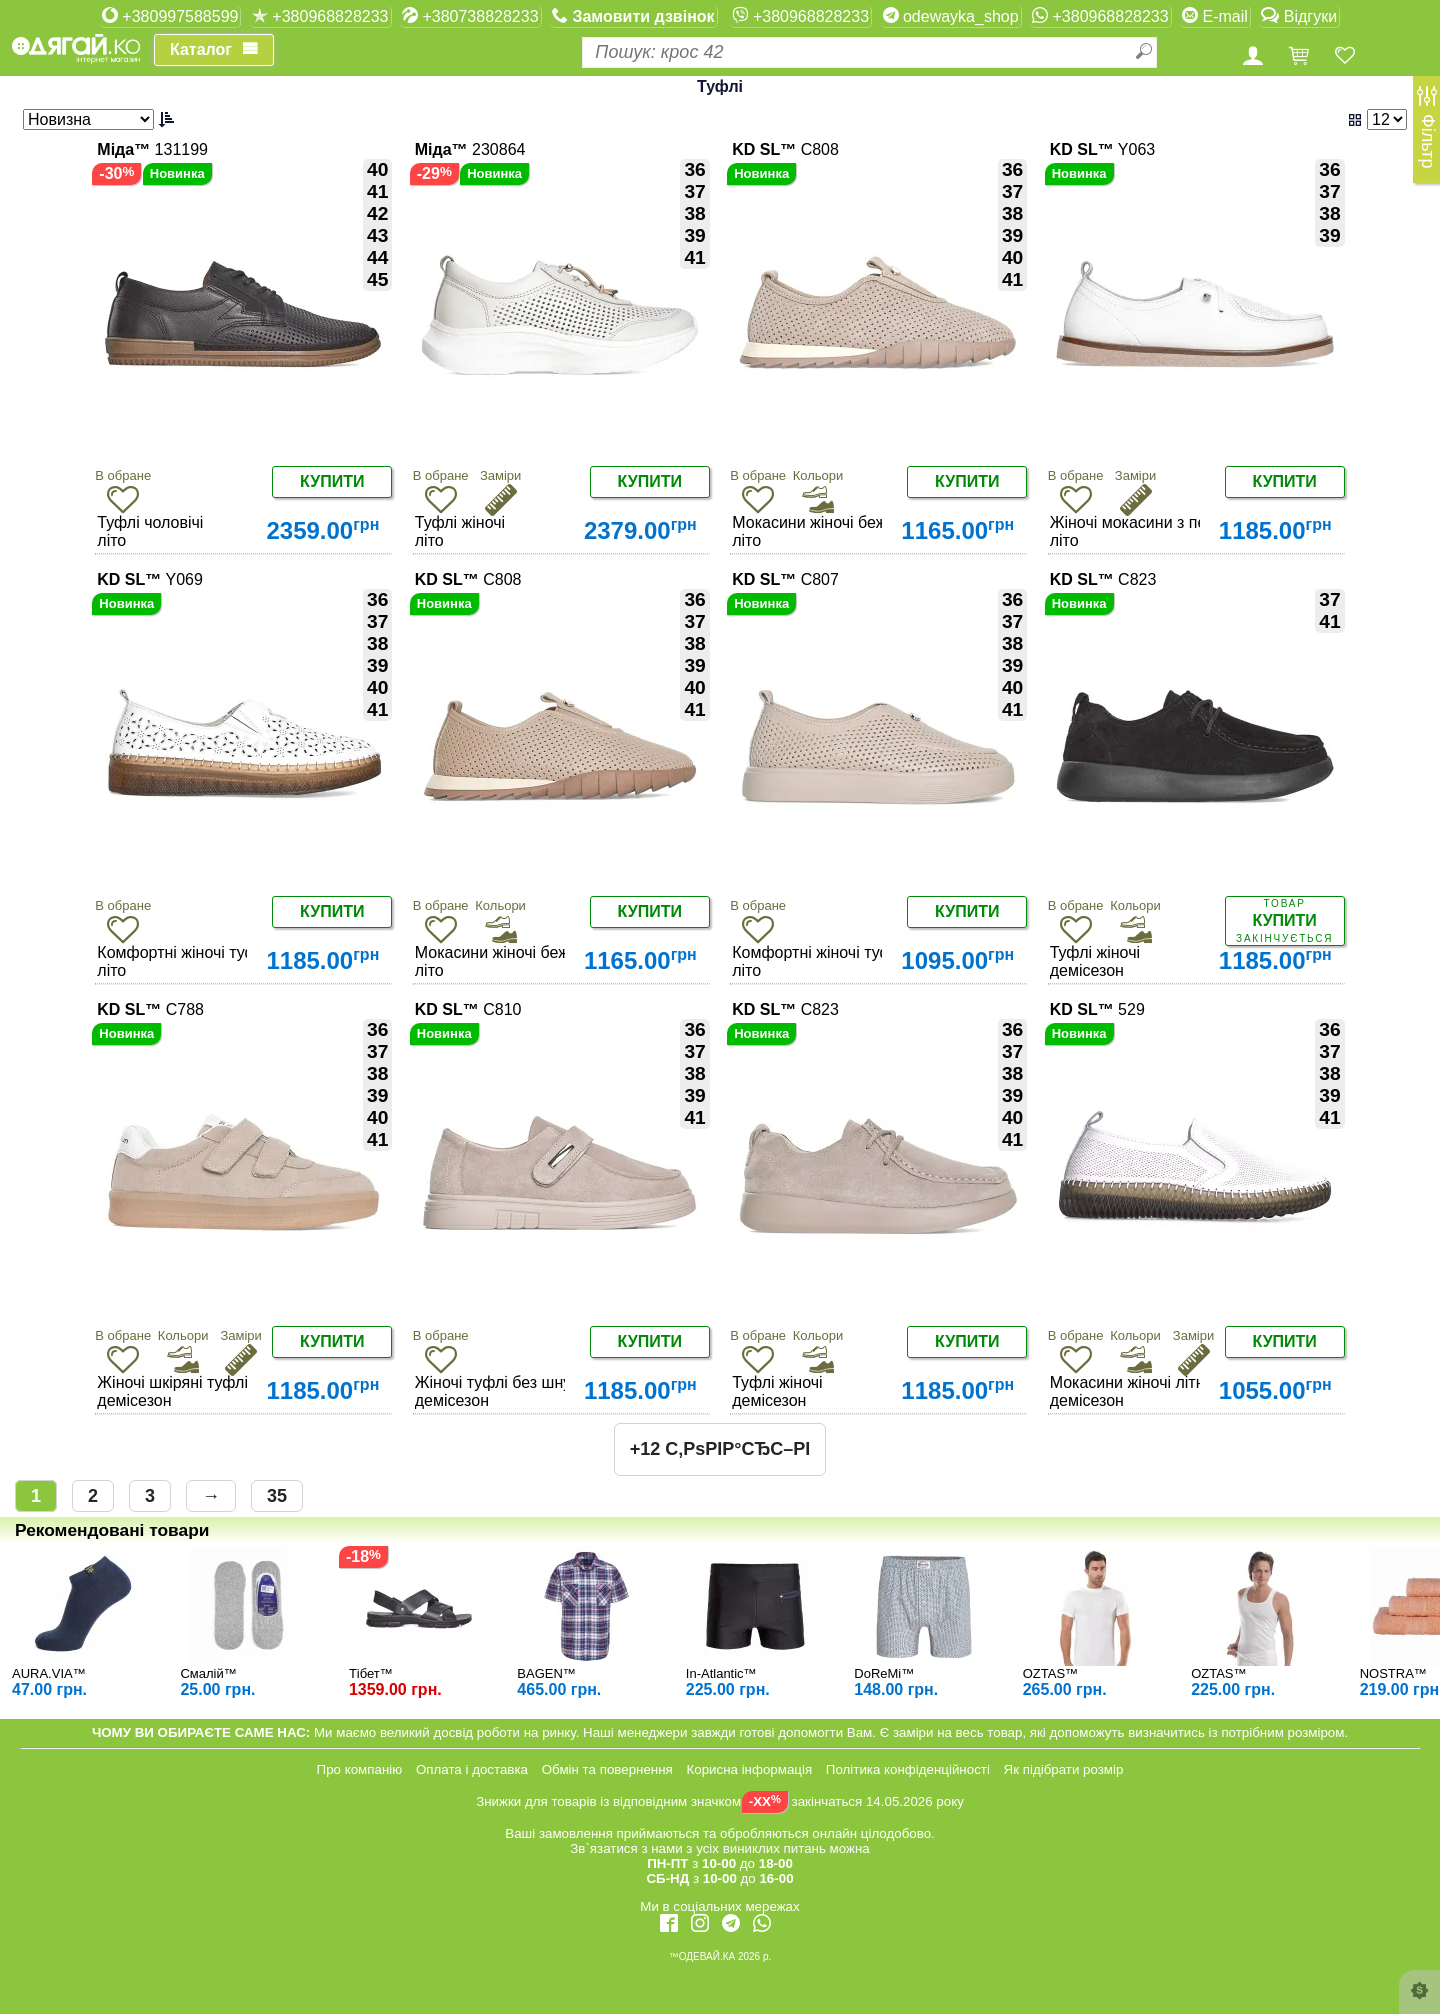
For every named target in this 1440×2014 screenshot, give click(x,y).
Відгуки (1299, 16)
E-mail (1215, 16)
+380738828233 (470, 16)
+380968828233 (320, 16)
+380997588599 (170, 16)
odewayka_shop (951, 16)
